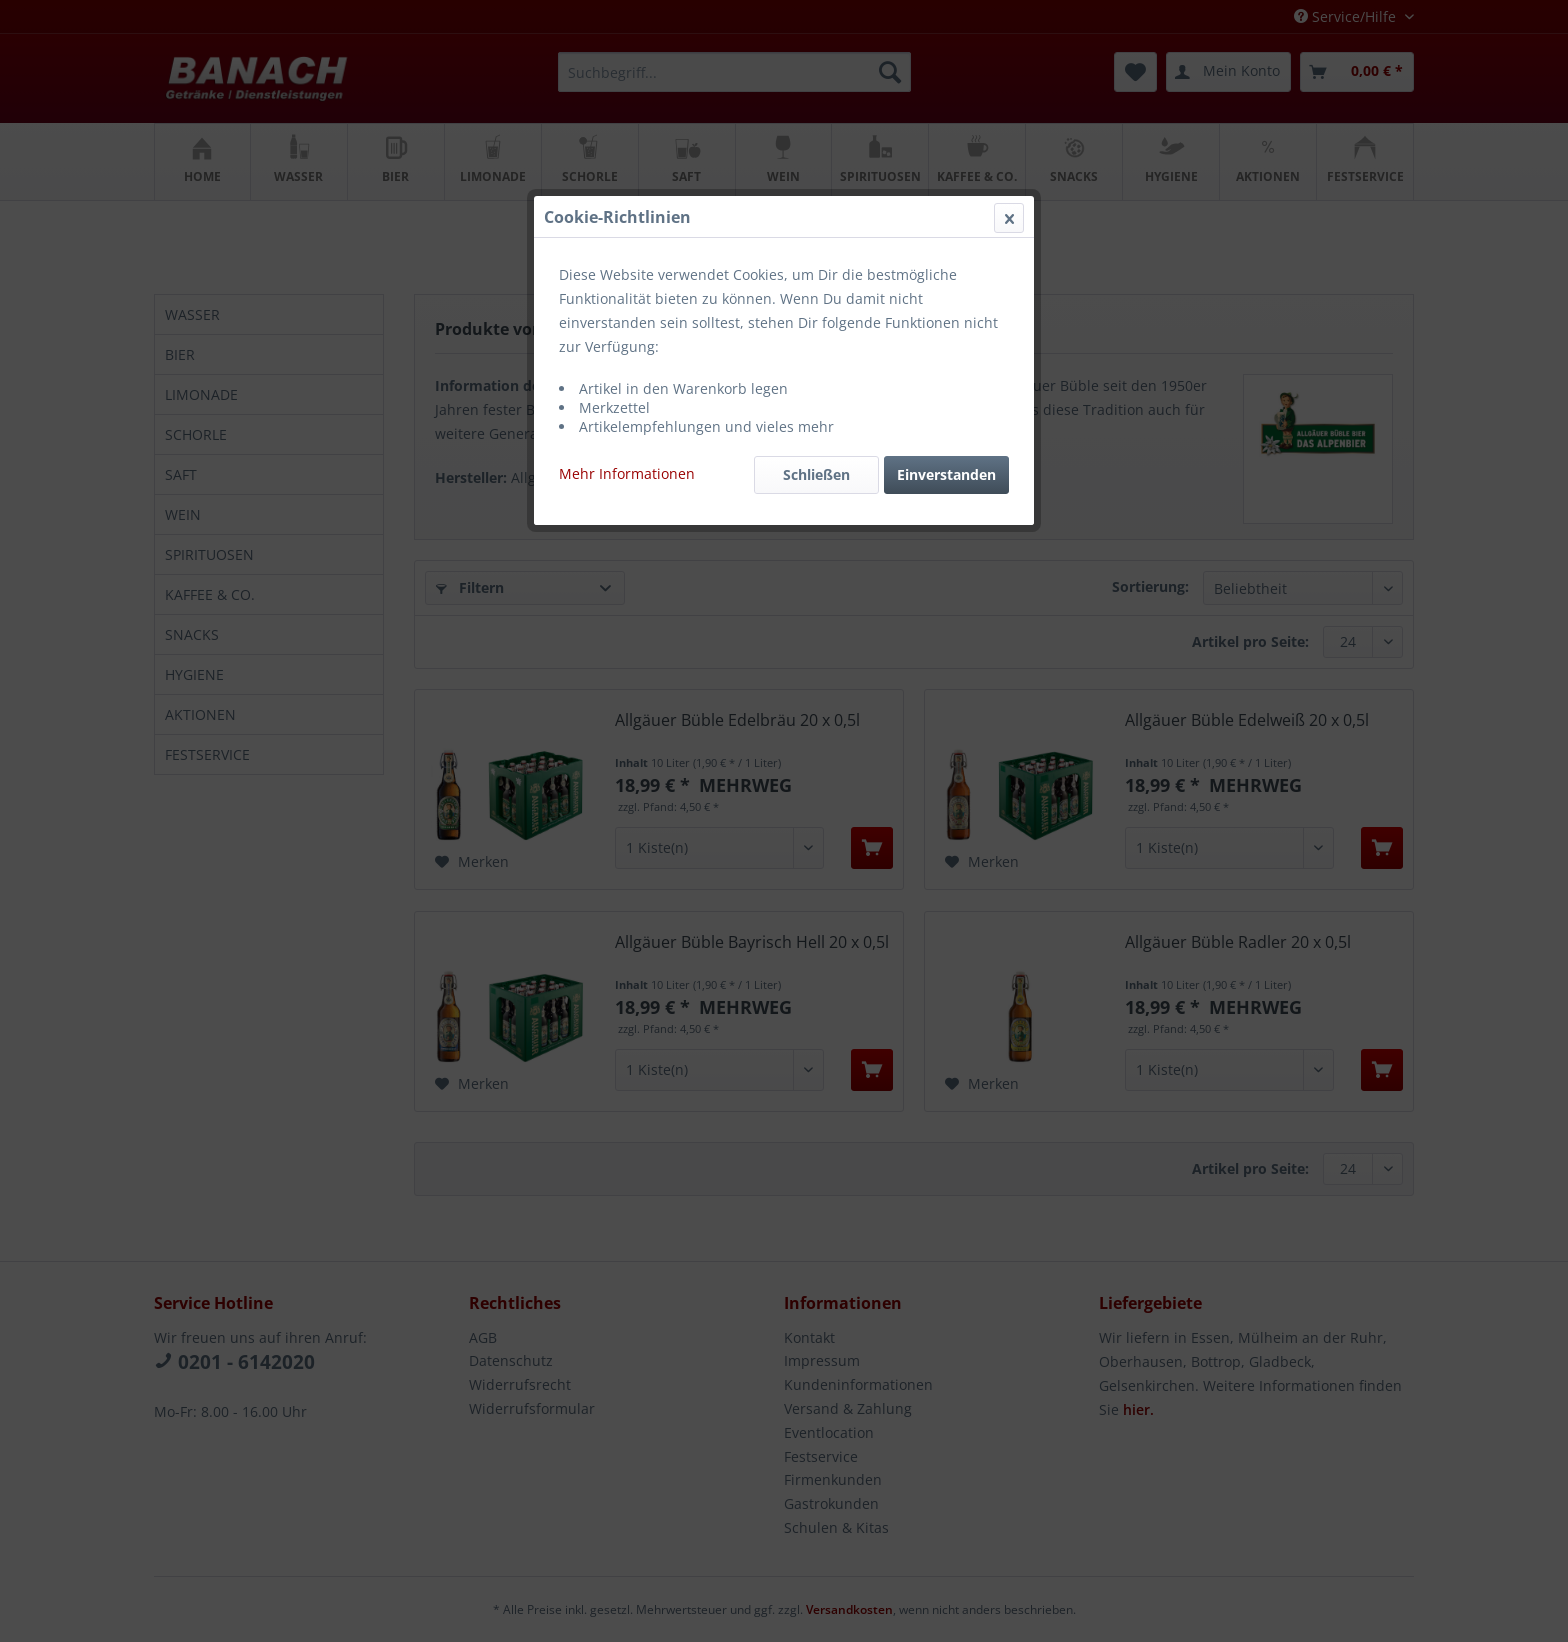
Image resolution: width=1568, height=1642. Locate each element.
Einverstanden (946, 474)
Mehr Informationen (627, 473)
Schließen (816, 474)
